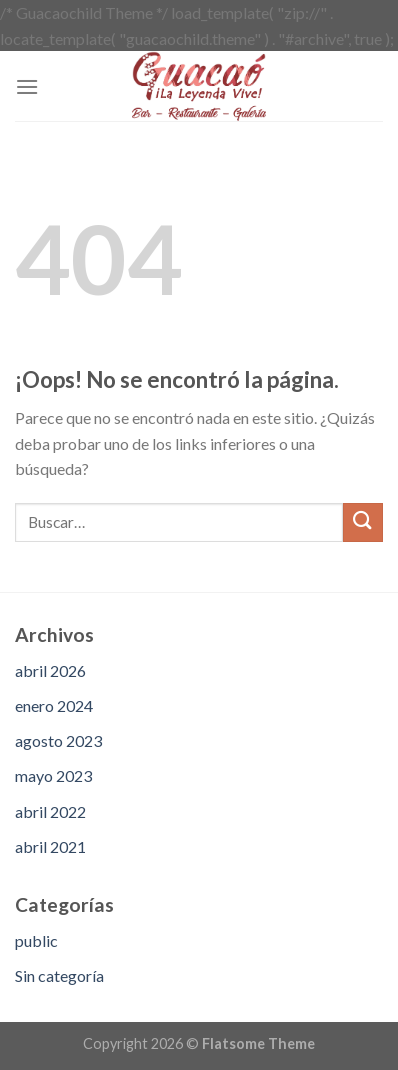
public (36, 940)
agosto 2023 (58, 740)
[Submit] (363, 522)
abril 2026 (50, 670)
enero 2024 (54, 705)
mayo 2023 (53, 775)
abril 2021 (50, 846)
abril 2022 (50, 811)
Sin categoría (59, 975)
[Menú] (27, 86)
